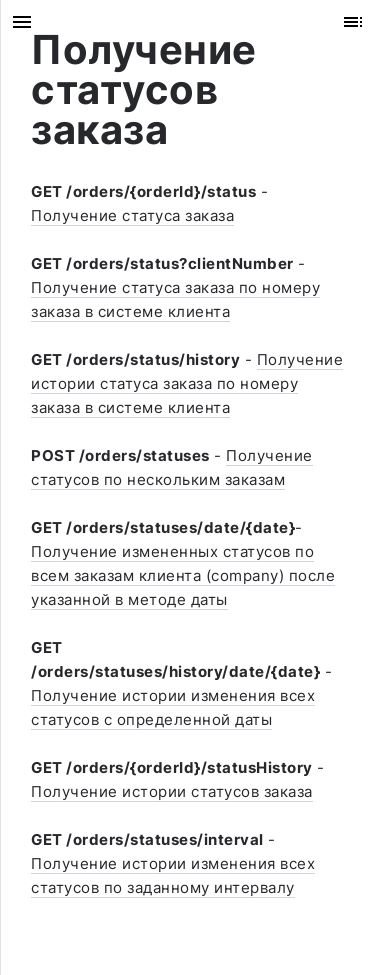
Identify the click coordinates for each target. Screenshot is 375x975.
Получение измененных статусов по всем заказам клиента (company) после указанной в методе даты (183, 575)
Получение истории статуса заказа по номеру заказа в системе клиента (187, 383)
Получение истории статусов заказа (172, 791)
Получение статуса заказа (132, 215)
